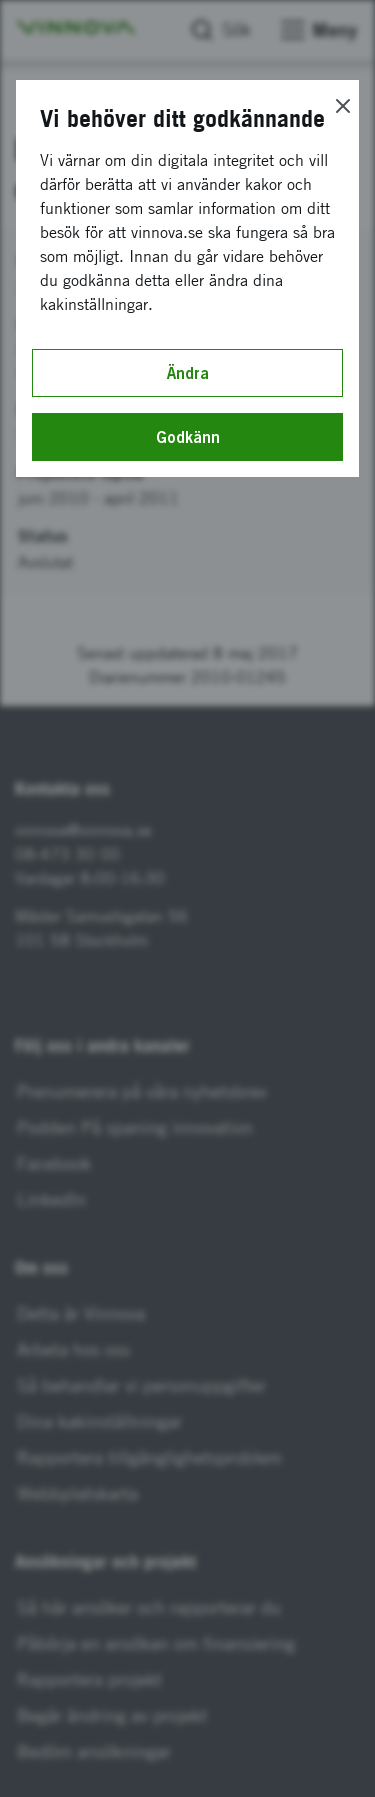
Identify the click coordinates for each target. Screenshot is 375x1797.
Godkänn (188, 437)
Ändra (188, 373)
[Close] (343, 106)
